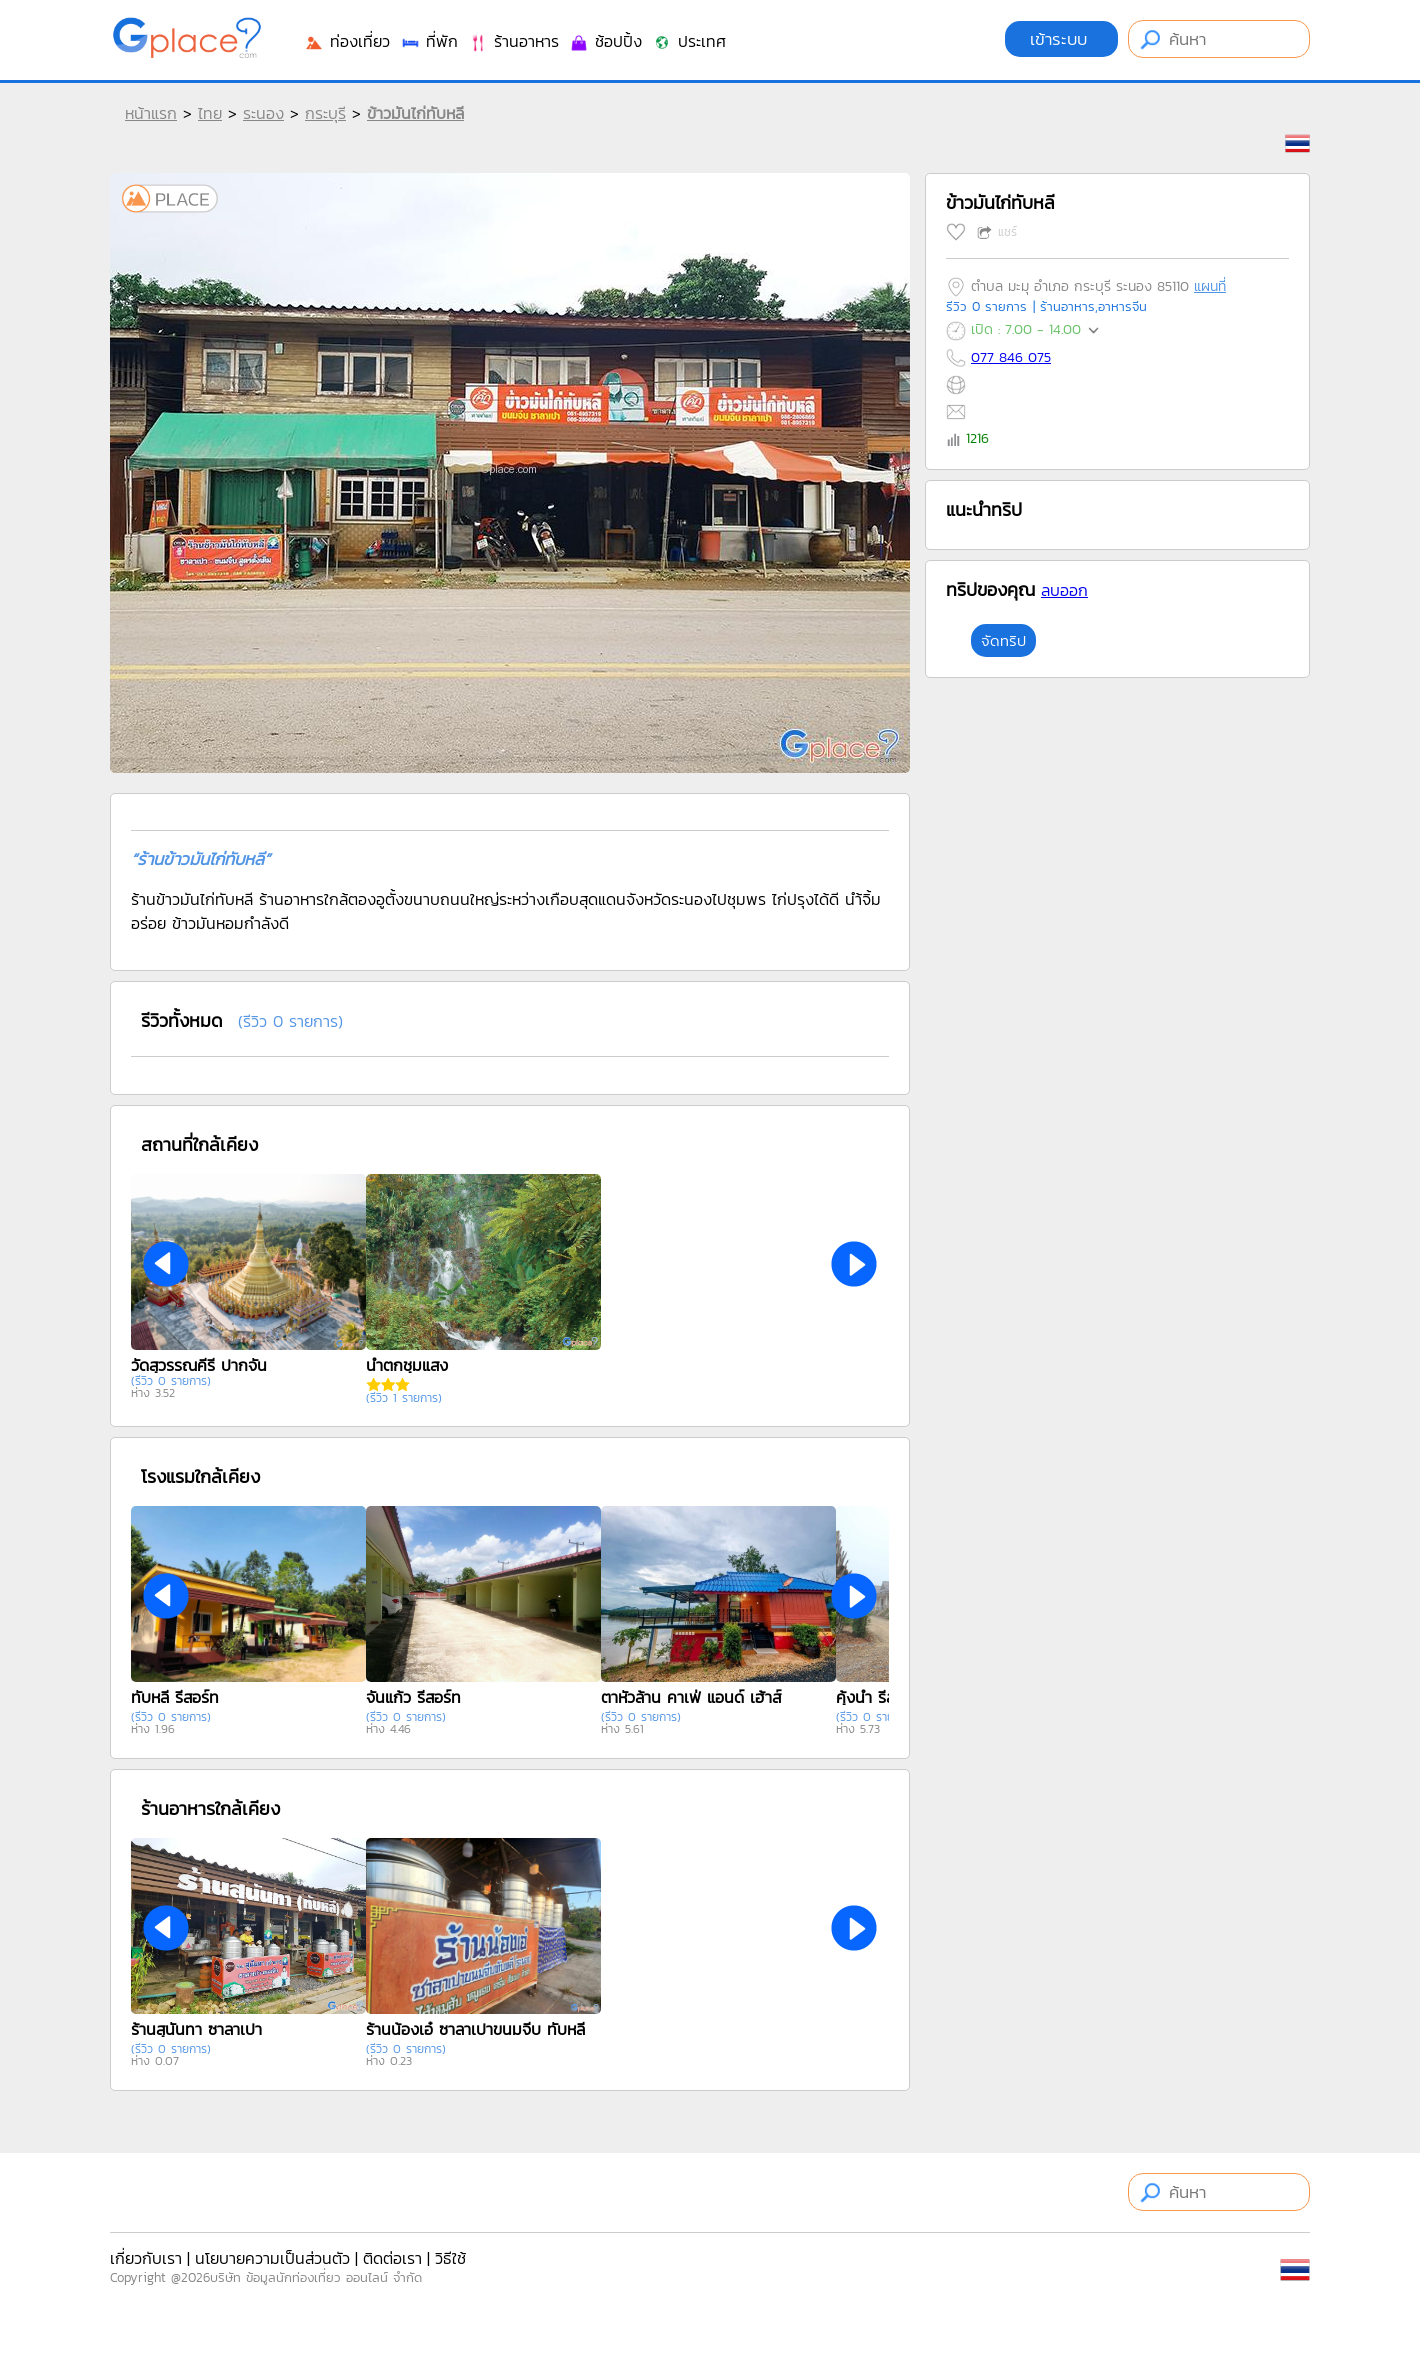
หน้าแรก (151, 113)
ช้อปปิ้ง (605, 41)
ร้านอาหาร (513, 41)
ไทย (210, 113)
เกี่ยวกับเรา (146, 2258)
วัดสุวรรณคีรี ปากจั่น (199, 1365)
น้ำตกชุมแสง (407, 1365)
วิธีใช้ (450, 2258)
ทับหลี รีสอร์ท (175, 1697)
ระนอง (263, 113)
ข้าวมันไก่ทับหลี (415, 113)
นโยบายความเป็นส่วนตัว (272, 2258)
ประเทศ (689, 41)
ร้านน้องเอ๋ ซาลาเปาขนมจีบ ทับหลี (475, 2029)
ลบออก (1064, 590)
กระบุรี (325, 113)
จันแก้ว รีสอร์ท (413, 1697)
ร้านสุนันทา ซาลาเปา (196, 2029)
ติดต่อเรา (392, 2258)
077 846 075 (1011, 357)
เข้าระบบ (1061, 39)
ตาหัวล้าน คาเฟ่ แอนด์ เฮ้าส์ (691, 1697)
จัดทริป (1003, 640)
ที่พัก (429, 41)
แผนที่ (1210, 286)
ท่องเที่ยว (347, 41)
